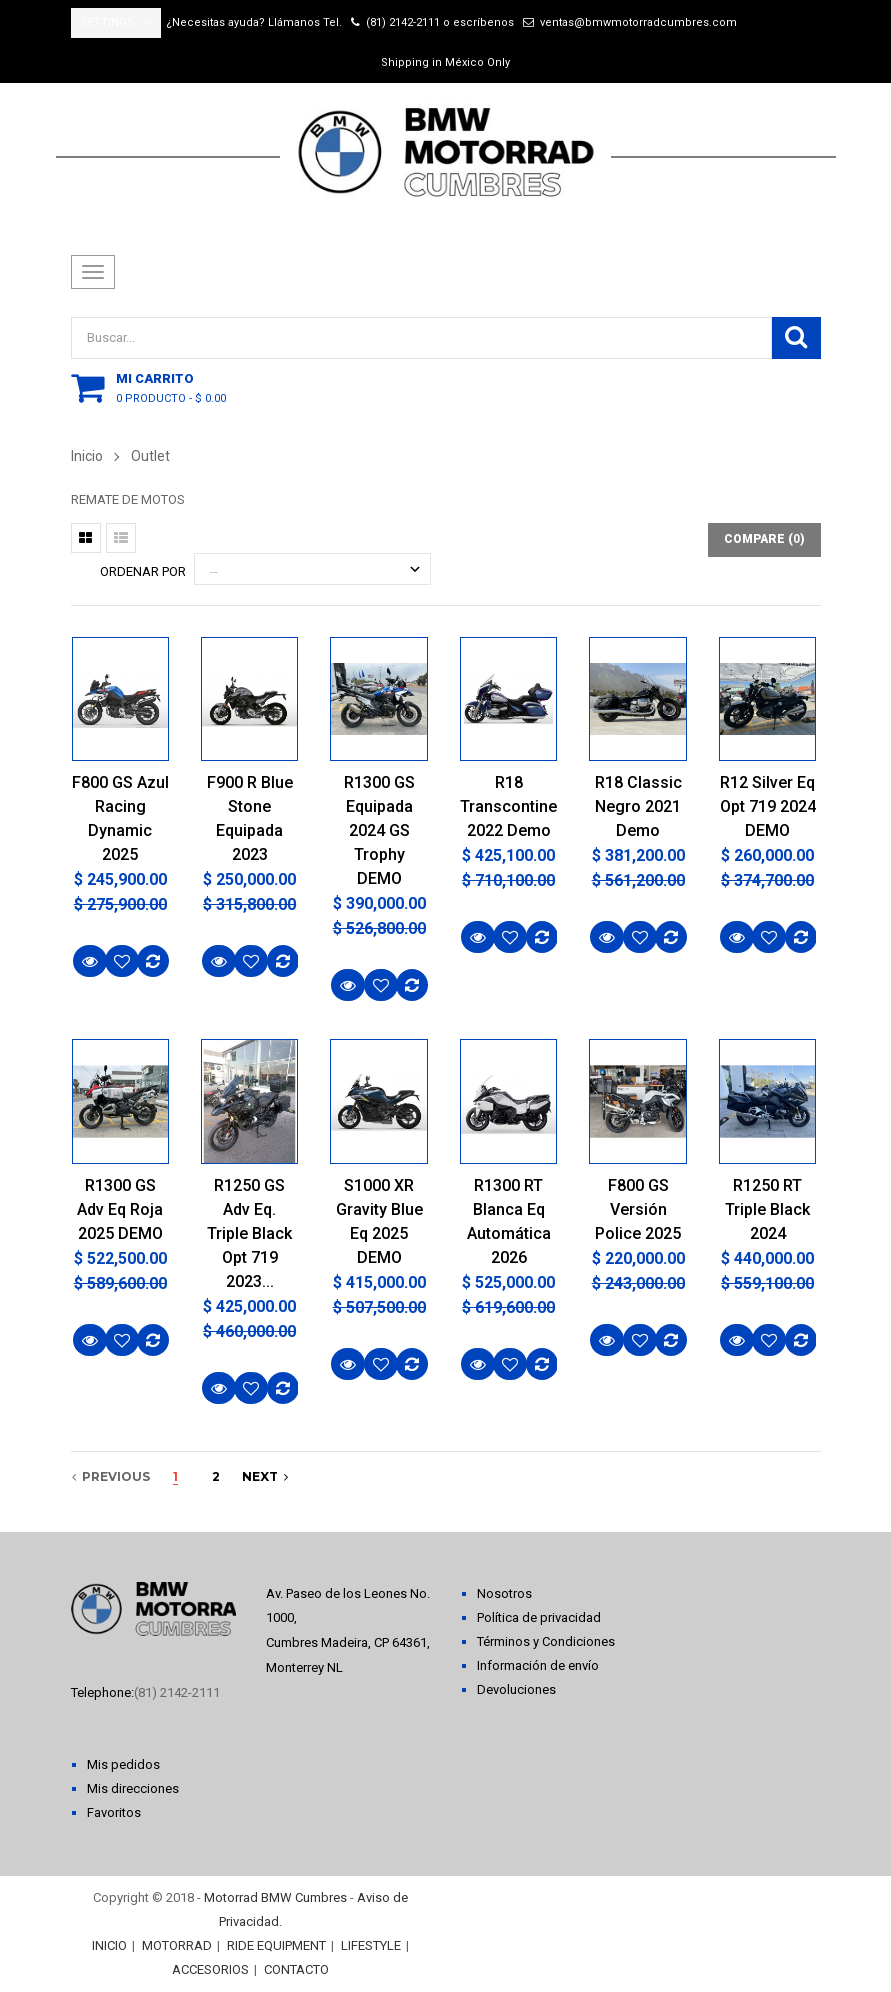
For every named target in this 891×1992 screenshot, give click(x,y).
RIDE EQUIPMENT (276, 1945)
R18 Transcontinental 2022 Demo (508, 806)
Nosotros (504, 1593)
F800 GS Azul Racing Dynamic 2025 (120, 818)
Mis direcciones (133, 1788)
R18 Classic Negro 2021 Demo (638, 806)
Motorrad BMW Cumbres (275, 1897)
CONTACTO (296, 1969)
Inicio (87, 456)
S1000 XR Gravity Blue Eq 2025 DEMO (379, 1221)
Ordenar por (143, 571)
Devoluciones (516, 1689)
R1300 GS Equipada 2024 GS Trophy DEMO (379, 830)
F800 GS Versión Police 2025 (638, 1209)
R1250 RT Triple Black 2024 (767, 1209)
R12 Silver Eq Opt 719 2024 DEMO (768, 806)
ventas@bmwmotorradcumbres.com (638, 22)
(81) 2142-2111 (403, 22)
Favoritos (114, 1812)
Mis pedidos (123, 1764)
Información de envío (538, 1665)
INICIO (109, 1945)
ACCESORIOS (210, 1969)
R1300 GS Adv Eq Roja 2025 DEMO (120, 1209)
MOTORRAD (177, 1945)
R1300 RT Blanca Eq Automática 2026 (509, 1221)
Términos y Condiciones (546, 1641)
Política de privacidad (539, 1617)
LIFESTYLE (371, 1945)
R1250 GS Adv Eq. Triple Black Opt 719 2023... (249, 1233)
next (265, 1476)
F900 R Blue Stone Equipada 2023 (250, 818)
